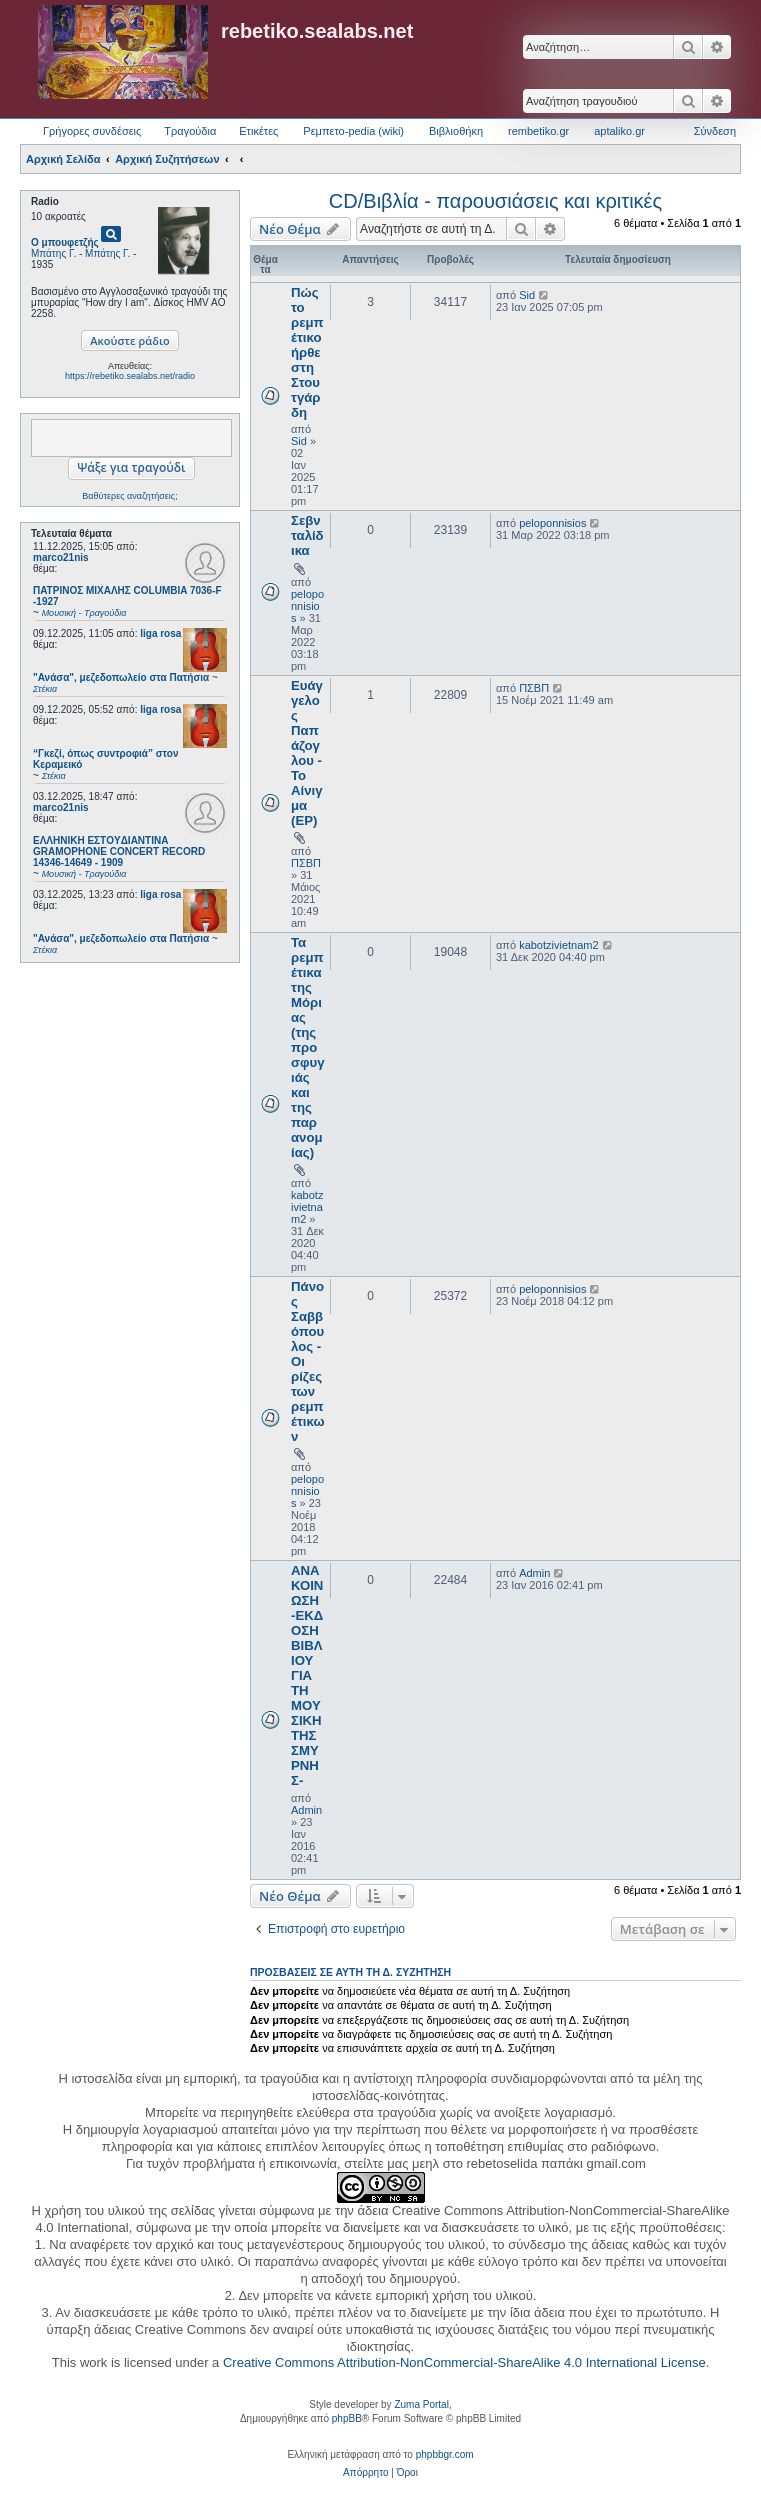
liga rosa (160, 633)
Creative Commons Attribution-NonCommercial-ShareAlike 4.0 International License (464, 2362)
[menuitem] (365, 2473)
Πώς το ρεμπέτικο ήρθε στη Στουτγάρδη (307, 352)
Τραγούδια (190, 131)
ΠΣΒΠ (306, 863)
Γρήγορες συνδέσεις (92, 131)
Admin (306, 1810)
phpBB (347, 2418)
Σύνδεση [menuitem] (715, 131)
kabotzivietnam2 (307, 1207)
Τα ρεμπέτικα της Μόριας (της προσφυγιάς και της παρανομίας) (307, 1047)
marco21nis (61, 557)
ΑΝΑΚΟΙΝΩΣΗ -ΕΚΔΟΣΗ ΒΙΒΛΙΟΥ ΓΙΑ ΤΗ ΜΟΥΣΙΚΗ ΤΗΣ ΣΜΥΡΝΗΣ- (307, 1675)
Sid (299, 441)
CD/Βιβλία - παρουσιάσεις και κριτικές (495, 201)
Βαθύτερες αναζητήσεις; (129, 496)
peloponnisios (307, 606)
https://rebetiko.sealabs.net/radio (130, 376)
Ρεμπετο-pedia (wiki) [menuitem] (353, 131)
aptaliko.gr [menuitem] (619, 131)
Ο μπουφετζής (65, 242)
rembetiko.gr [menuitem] (538, 131)
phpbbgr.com (445, 2454)
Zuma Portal (421, 2404)
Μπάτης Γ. (53, 253)
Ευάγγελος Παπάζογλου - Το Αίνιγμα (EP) (307, 753)
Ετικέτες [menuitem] (258, 131)
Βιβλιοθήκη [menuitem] (456, 131)
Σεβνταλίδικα (307, 535)
